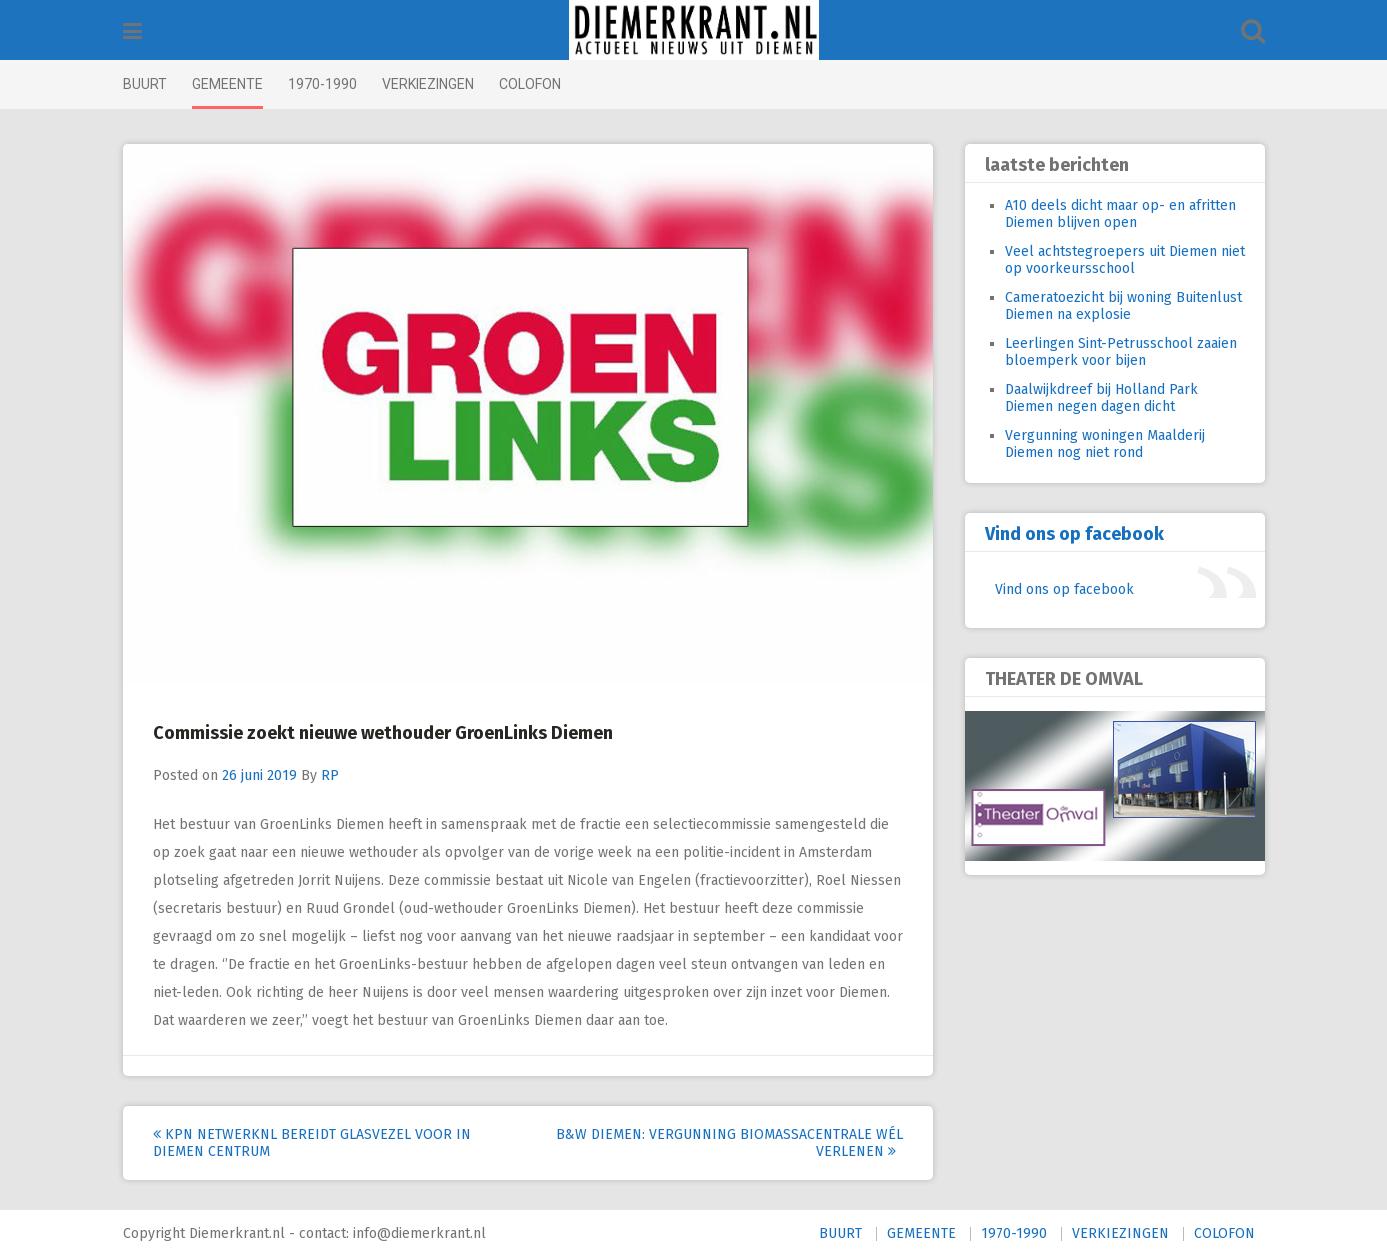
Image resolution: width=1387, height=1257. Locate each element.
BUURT (145, 84)
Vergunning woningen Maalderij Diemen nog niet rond (1105, 444)
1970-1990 (322, 84)
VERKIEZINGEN (428, 84)
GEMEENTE (227, 84)
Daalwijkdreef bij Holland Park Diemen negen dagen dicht (1101, 398)
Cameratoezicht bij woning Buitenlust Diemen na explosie (1123, 306)
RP (330, 775)
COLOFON (530, 84)
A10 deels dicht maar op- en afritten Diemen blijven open (1120, 214)
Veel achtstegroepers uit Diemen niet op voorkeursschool (1125, 260)
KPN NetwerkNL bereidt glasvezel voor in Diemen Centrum (312, 1143)
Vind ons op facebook (1074, 534)
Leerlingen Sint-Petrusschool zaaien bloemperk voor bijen (1121, 352)
